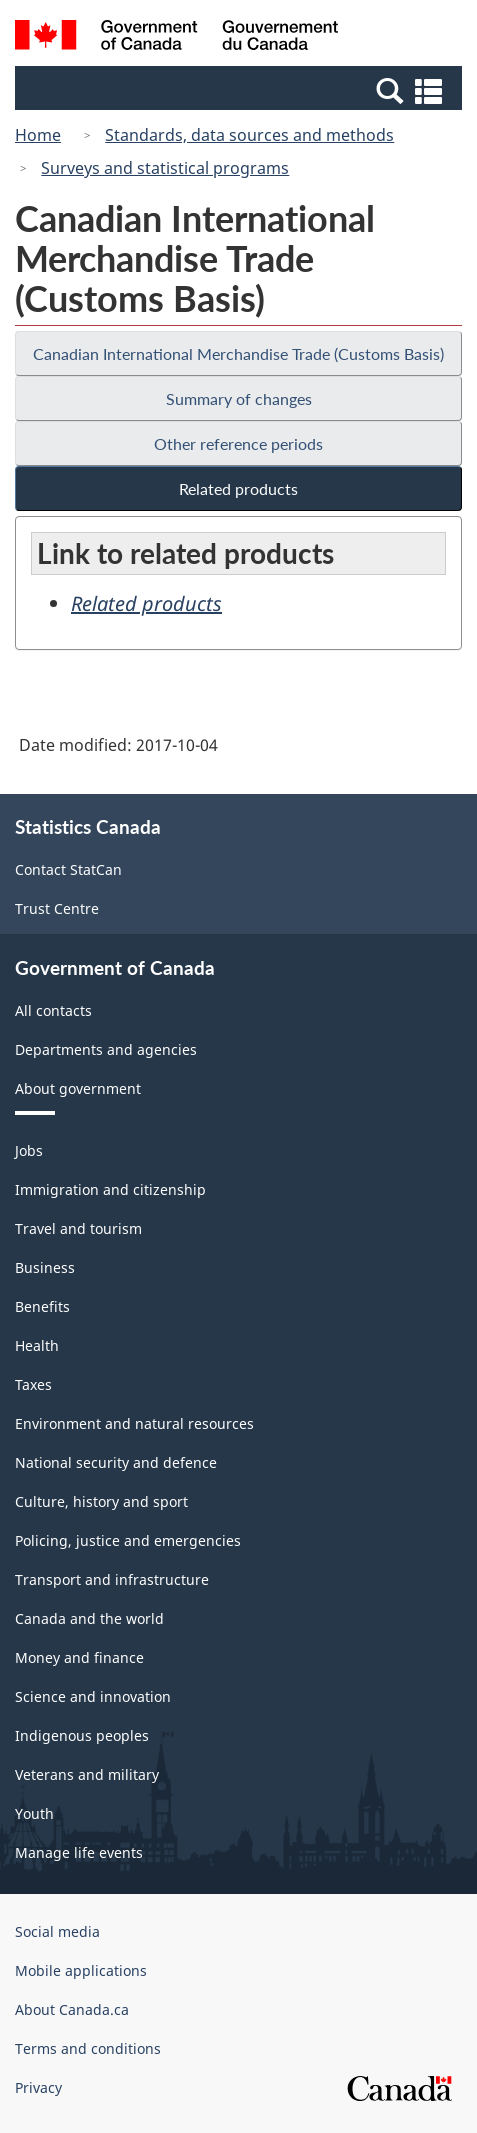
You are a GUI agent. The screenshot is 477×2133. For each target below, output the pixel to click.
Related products (238, 488)
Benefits (42, 1306)
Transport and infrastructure (112, 1579)
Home (38, 135)
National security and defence (116, 1462)
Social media (57, 1931)
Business (45, 1267)
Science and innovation (93, 1696)
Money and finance (79, 1657)
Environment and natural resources (134, 1423)
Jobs (29, 1150)
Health (37, 1345)
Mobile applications (81, 1970)
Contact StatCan (68, 869)
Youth (34, 1813)
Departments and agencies (106, 1049)
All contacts (53, 1010)
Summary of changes (239, 398)
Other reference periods (238, 443)
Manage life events (79, 1852)
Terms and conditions (88, 2048)
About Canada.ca (72, 2009)
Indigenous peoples (82, 1735)
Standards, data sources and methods (249, 135)
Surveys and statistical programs (165, 168)
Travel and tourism (78, 1228)
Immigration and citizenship (110, 1189)
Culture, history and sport (101, 1501)
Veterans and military (87, 1774)
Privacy (38, 2087)
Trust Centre (57, 908)
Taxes (33, 1384)
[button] (241, 90)
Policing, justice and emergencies (128, 1540)
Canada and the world (89, 1618)
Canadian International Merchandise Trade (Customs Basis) (238, 353)
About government (78, 1088)
